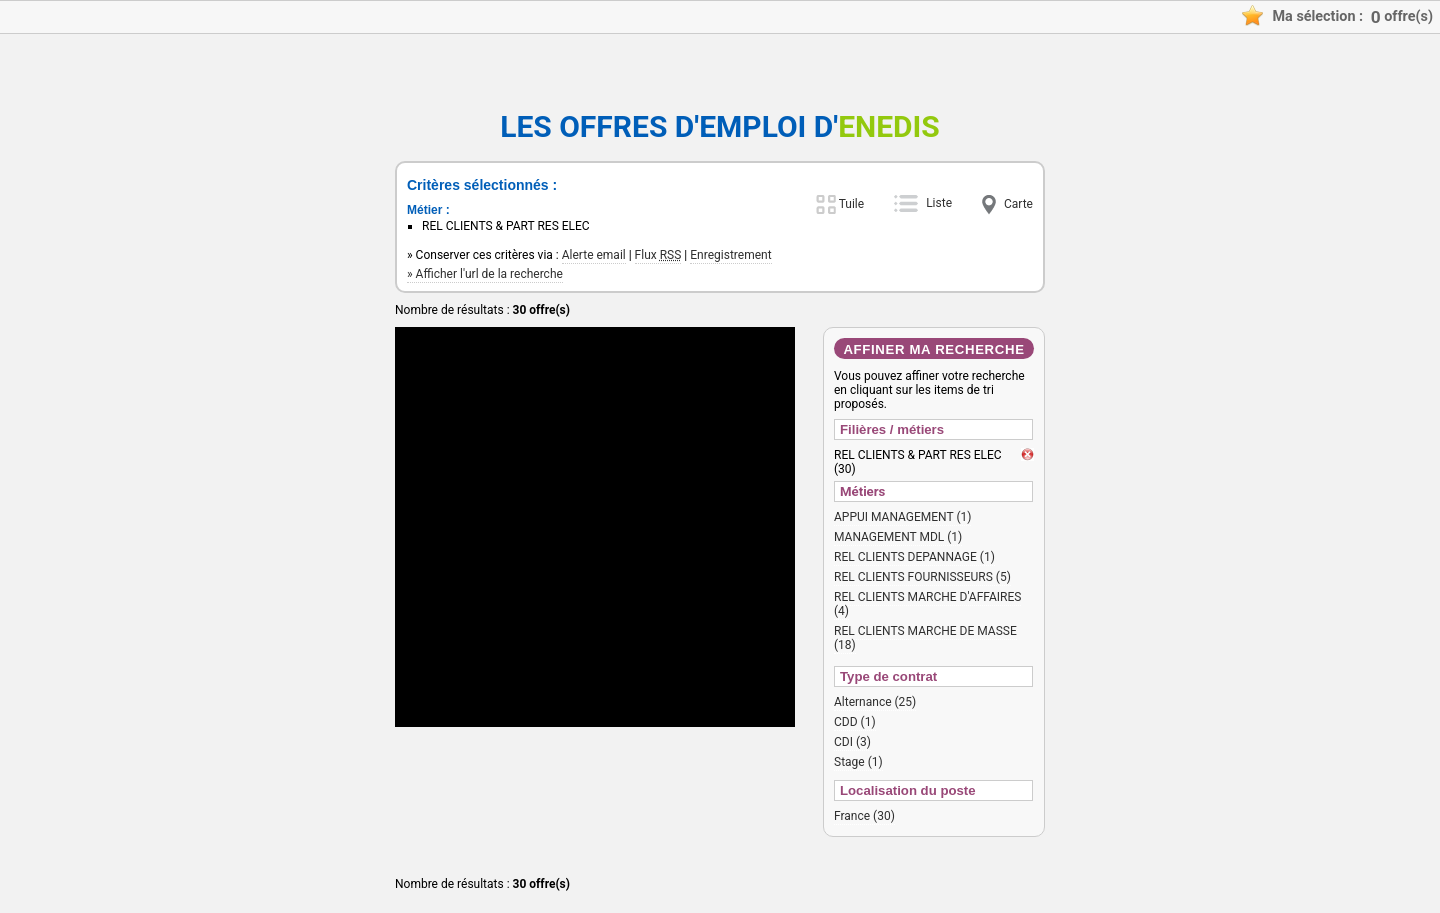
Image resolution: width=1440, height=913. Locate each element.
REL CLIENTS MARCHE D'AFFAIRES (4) (927, 604)
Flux (658, 255)
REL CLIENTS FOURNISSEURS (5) (922, 577)
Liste (939, 203)
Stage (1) (858, 762)
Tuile (851, 204)
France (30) (864, 816)
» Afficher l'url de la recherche (485, 274)
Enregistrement (730, 255)
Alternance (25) (875, 702)
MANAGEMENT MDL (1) (898, 537)
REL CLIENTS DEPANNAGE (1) (914, 557)
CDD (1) (855, 722)
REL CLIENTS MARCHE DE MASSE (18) (925, 638)
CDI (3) (852, 742)
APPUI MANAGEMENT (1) (902, 517)
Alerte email (594, 255)
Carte (1018, 204)
